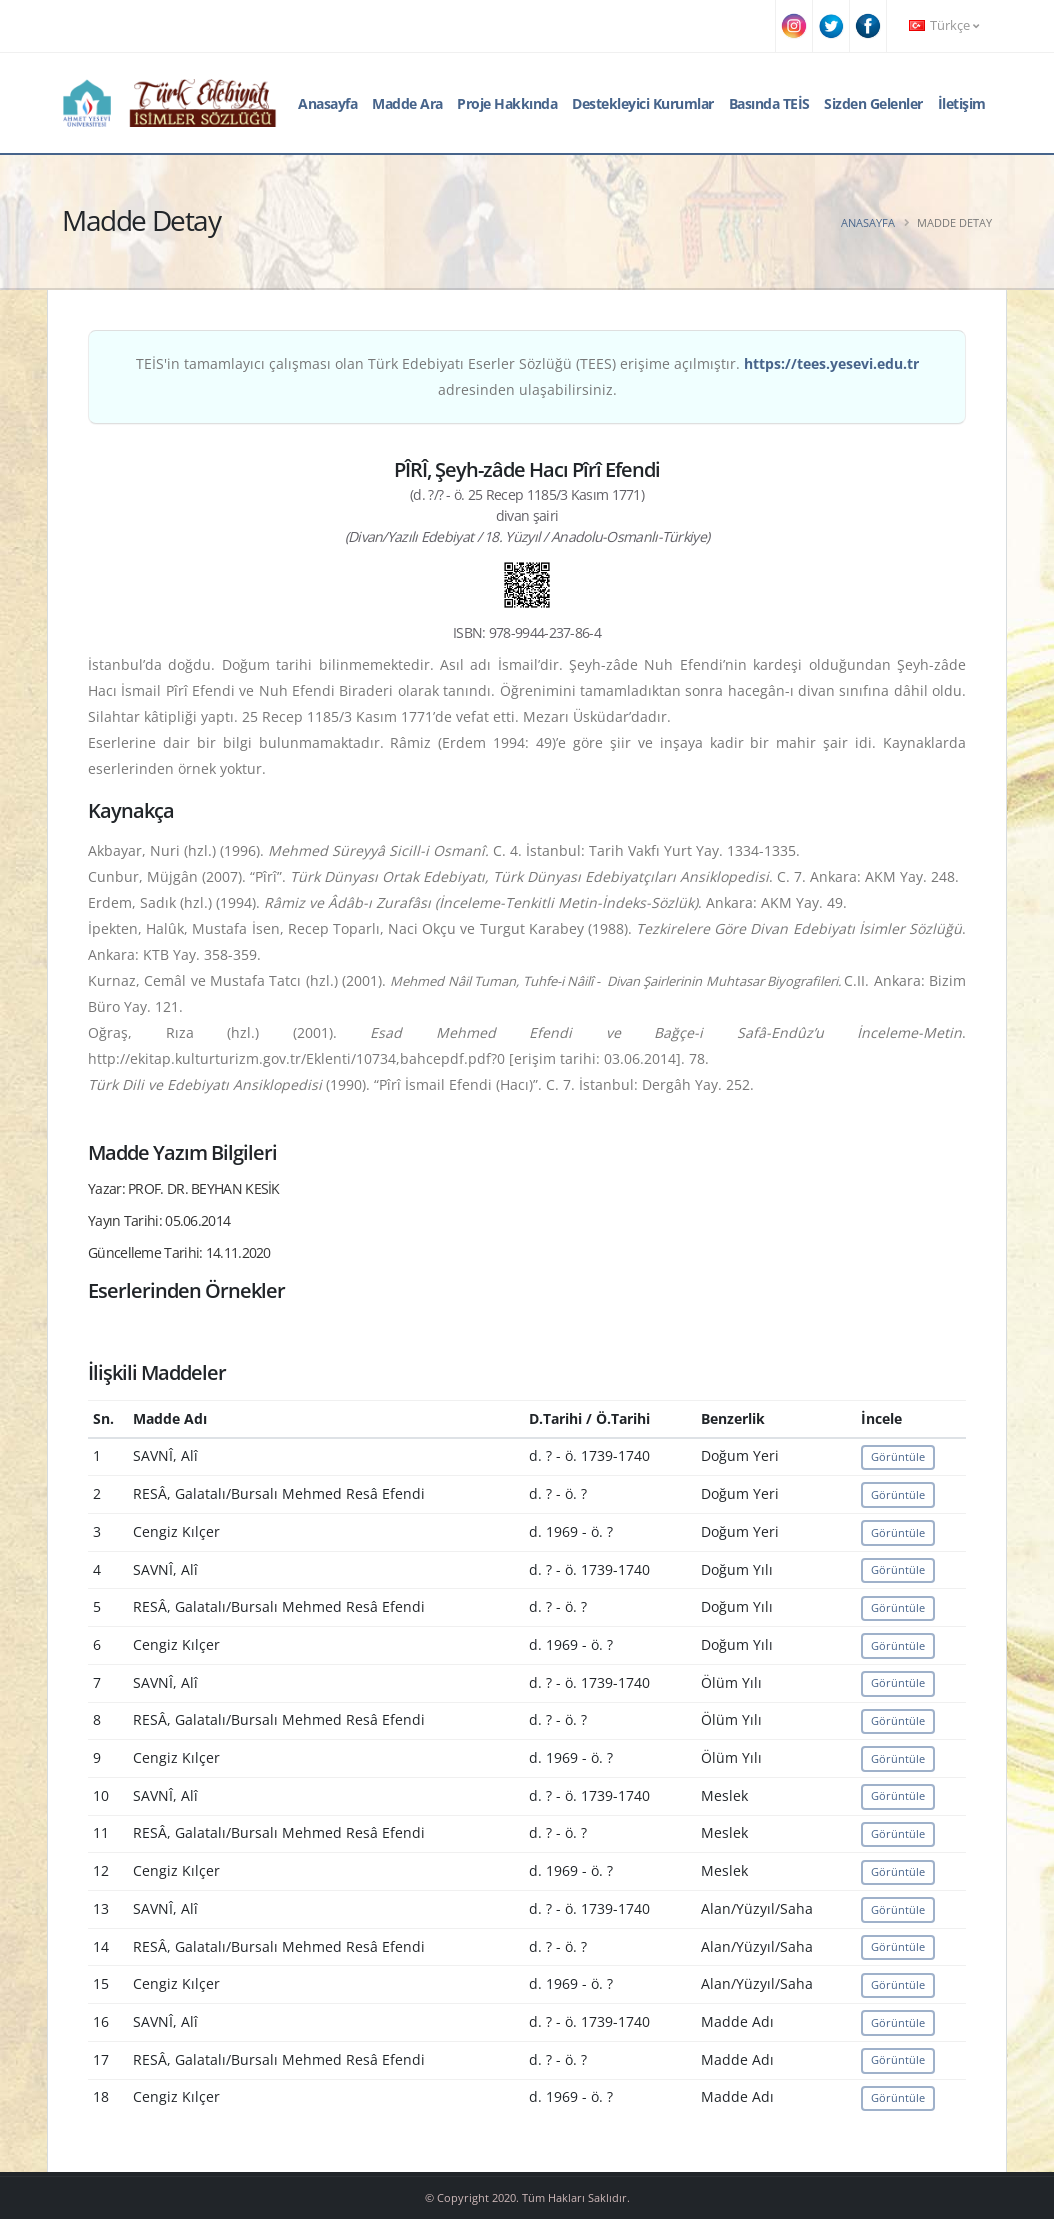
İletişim (962, 103)
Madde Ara (407, 103)
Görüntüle (898, 1456)
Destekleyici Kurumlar (643, 103)
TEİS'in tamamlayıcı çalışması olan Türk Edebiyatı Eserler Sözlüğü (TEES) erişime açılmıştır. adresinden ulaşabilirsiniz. (527, 376)
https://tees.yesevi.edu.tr (831, 363)
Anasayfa (327, 103)
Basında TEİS (769, 103)
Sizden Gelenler (873, 103)
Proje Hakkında (507, 103)
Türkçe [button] (944, 25)
